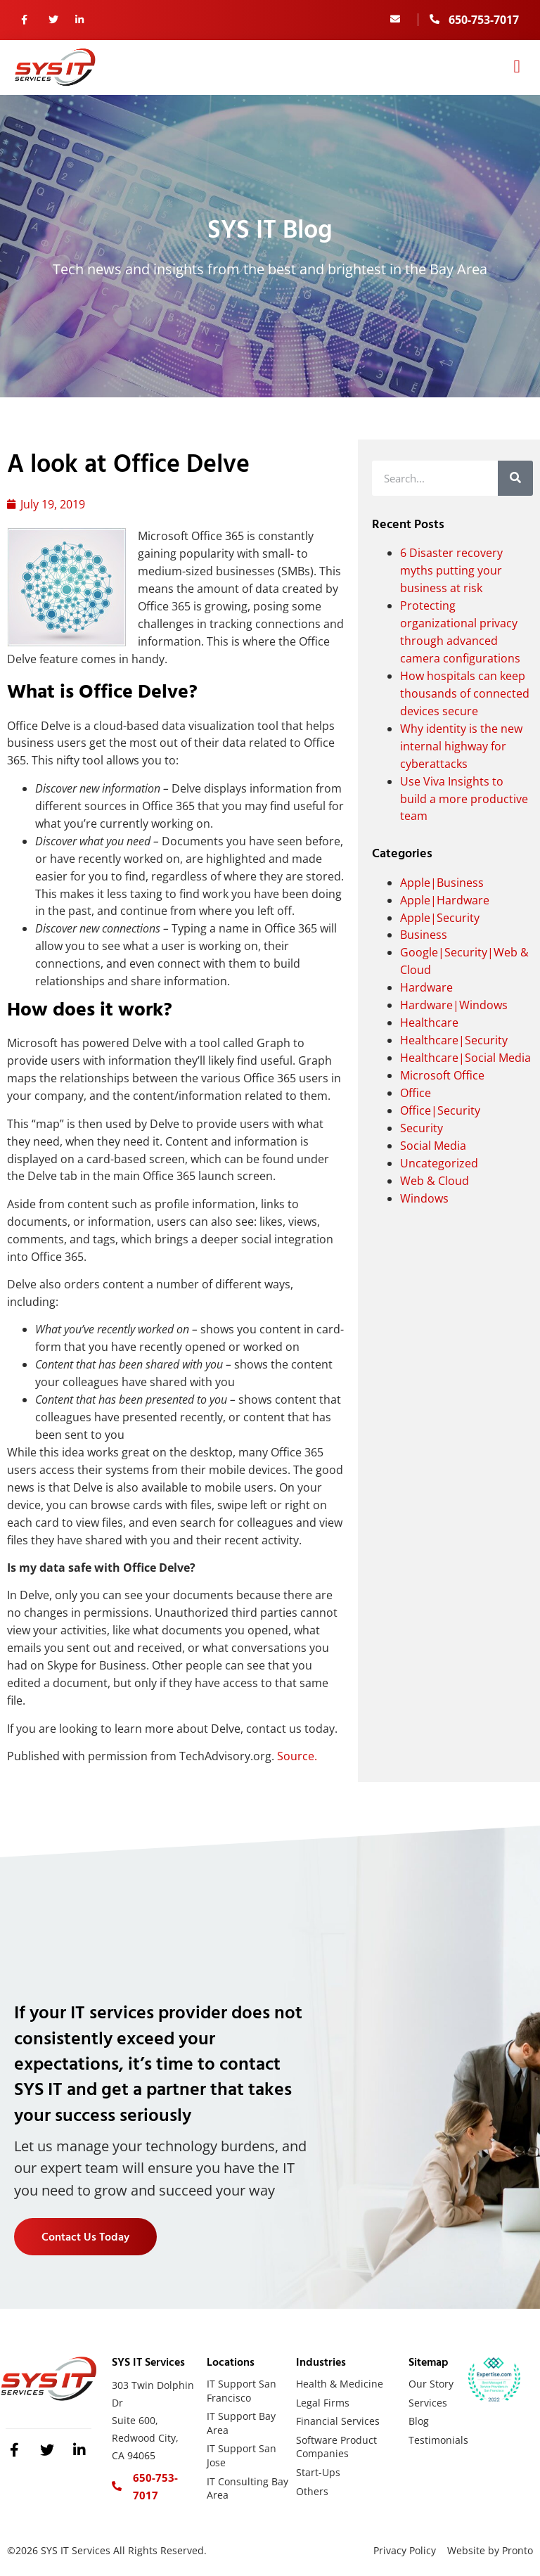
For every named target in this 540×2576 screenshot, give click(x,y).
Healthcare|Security (454, 1040)
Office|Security (440, 1110)
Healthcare (429, 1022)
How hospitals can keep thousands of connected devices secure (464, 693)
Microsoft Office (442, 1075)
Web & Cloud (434, 1180)
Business (423, 934)
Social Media (433, 1145)
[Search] (515, 478)
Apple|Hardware (444, 900)
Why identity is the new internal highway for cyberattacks (461, 746)
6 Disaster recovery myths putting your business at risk (451, 570)
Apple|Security (440, 917)
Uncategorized (439, 1163)
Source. (297, 1756)
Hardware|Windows (454, 1005)
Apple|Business (442, 882)
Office (415, 1093)
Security (421, 1128)
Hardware (426, 987)
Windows (424, 1198)
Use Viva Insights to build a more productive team (464, 799)
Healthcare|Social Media (465, 1057)
